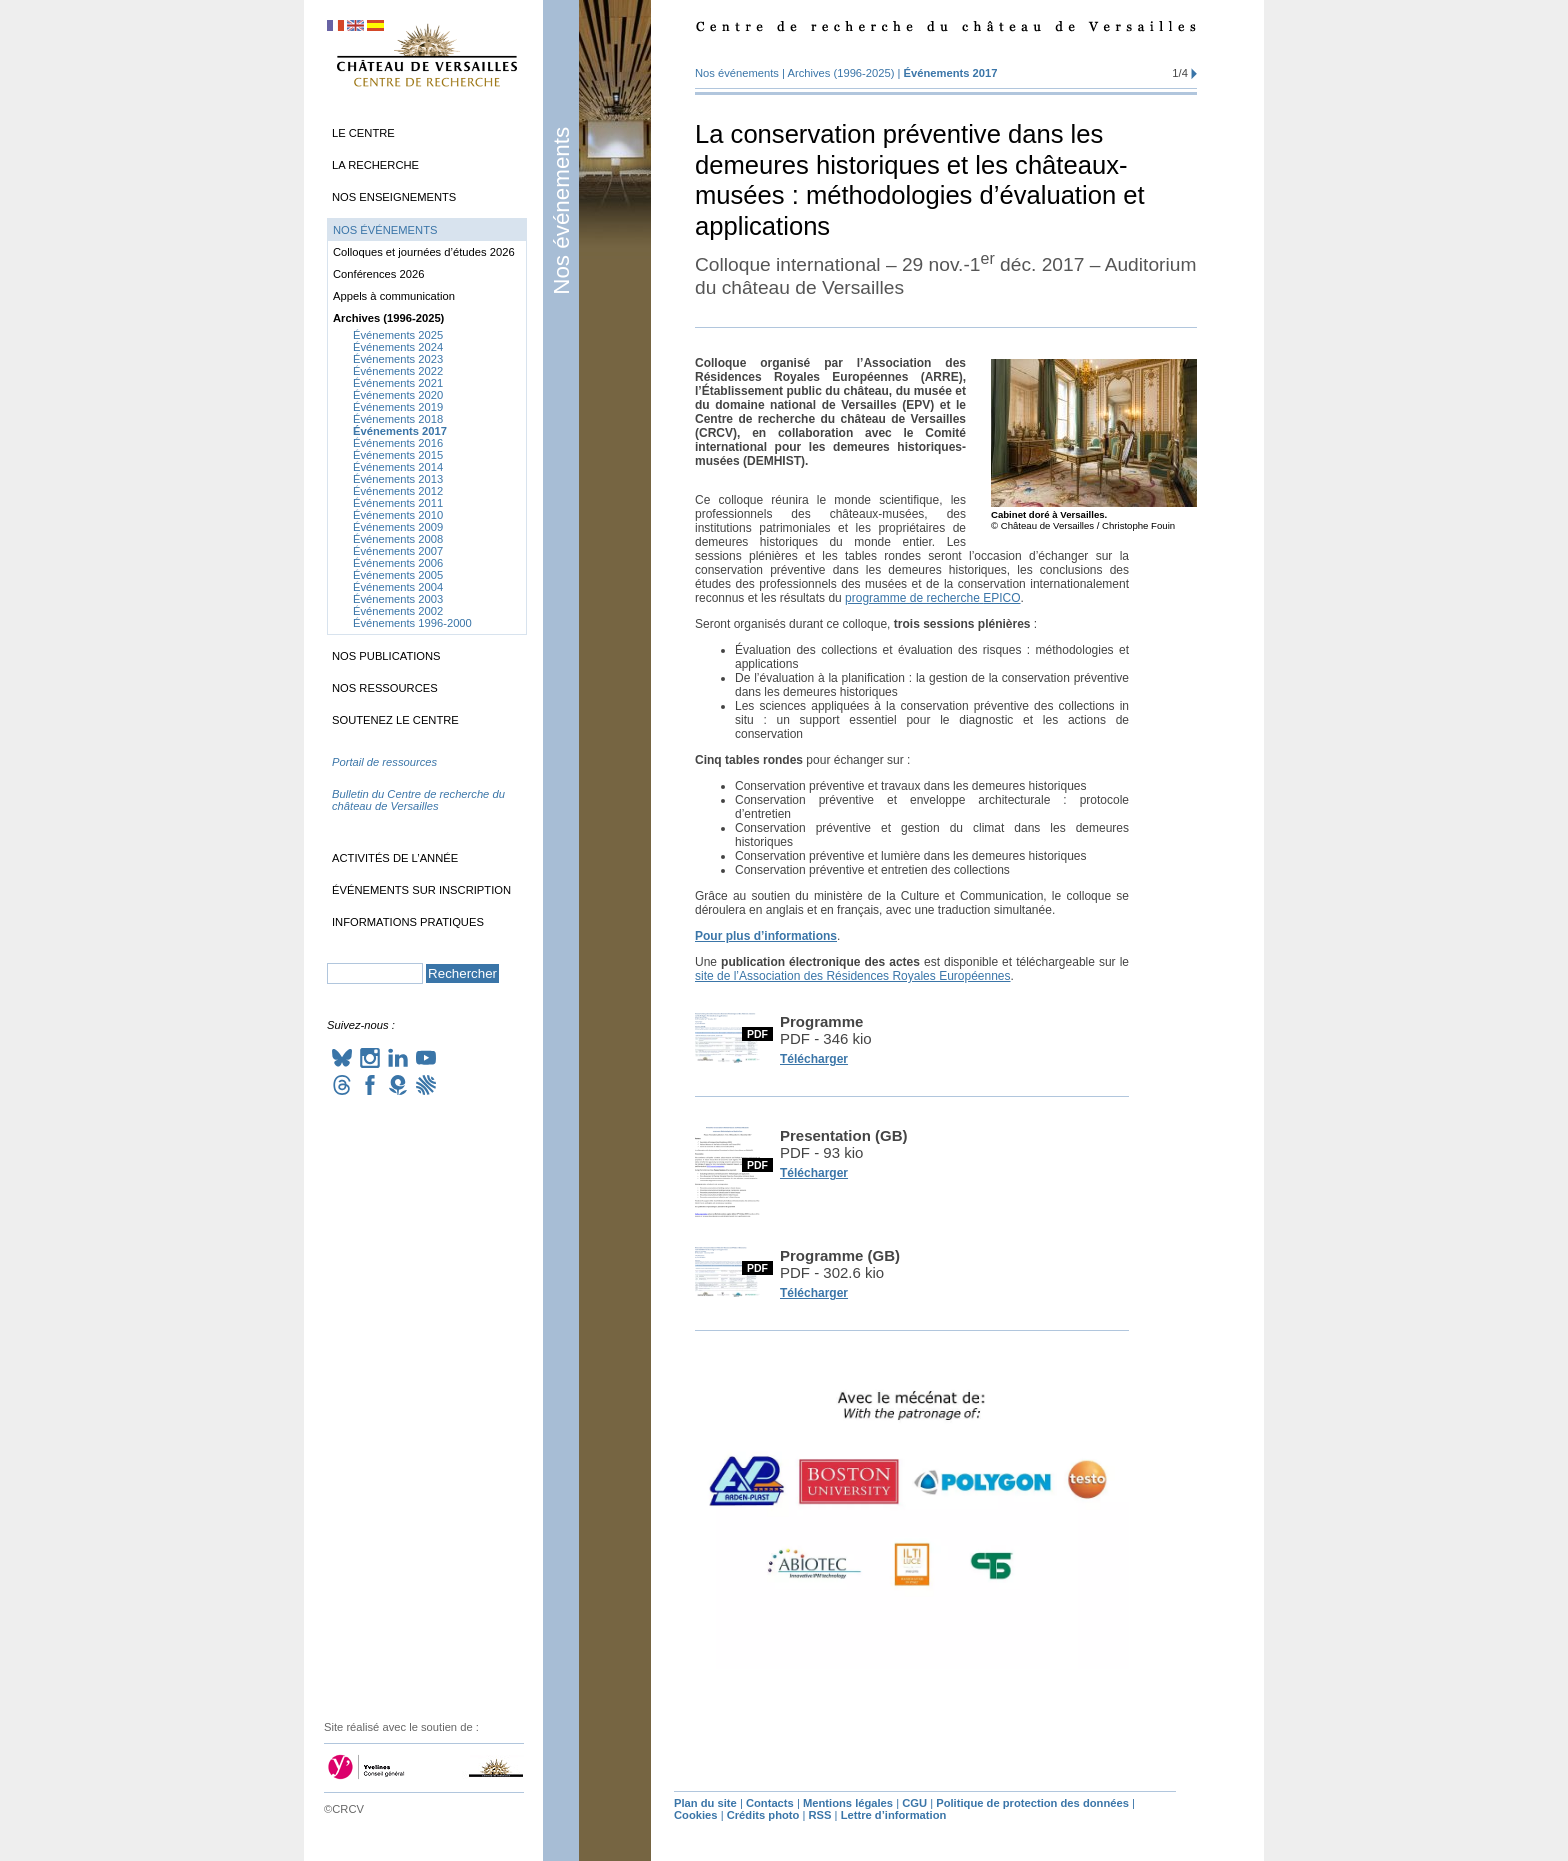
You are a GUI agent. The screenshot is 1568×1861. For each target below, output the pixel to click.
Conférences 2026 (378, 274)
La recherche (375, 165)
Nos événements (561, 211)
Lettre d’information (894, 1815)
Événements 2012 (398, 491)
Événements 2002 (398, 611)
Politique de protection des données (1032, 1803)
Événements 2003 (398, 599)
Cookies (696, 1815)
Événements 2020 (398, 395)
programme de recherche (932, 598)
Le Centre (363, 133)
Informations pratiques (408, 922)
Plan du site (705, 1803)
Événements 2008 (398, 539)
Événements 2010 (398, 515)
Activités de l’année (395, 858)
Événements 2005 (398, 575)
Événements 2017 (951, 73)
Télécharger (814, 1059)
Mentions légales (848, 1803)
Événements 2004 (398, 587)
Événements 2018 (398, 419)
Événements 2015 (398, 455)
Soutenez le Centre (395, 720)
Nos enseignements (394, 197)
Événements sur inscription (421, 890)
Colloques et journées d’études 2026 (424, 252)
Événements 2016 (398, 443)
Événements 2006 (398, 563)
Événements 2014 (398, 467)
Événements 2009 (398, 527)
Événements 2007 (398, 551)
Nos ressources (385, 688)
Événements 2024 (398, 347)
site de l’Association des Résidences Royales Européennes (853, 976)
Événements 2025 (398, 335)
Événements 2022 (398, 371)
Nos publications (386, 656)
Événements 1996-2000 (412, 623)
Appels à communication (394, 296)
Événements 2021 (398, 383)
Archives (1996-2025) (840, 73)
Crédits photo (763, 1815)
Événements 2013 (398, 479)
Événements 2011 (398, 503)
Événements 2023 (398, 359)
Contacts (770, 1803)
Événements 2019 (398, 407)
